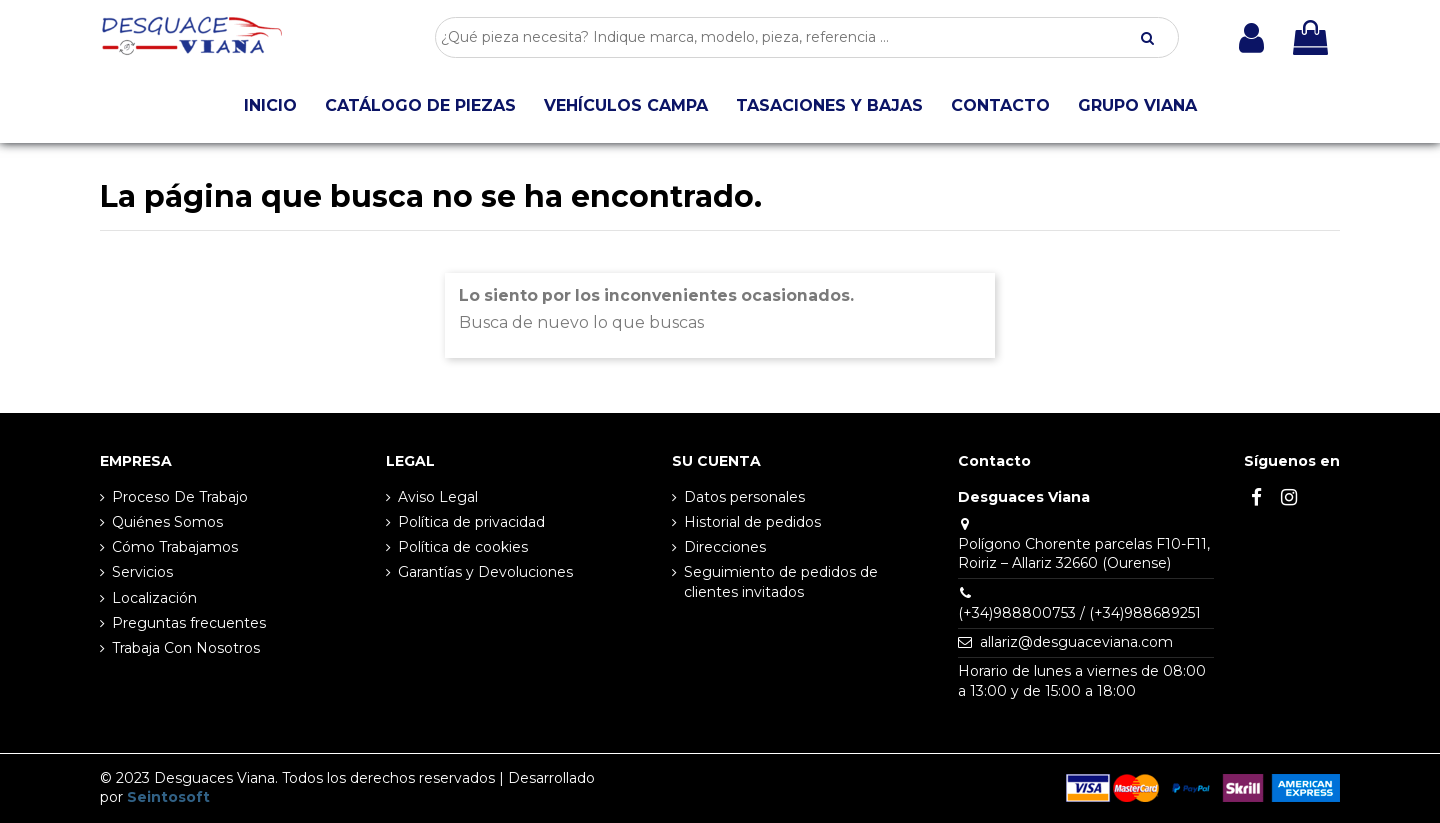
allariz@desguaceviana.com (1076, 642)
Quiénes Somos (167, 522)
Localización (154, 598)
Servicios (142, 572)
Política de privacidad (471, 522)
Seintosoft (168, 797)
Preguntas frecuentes (189, 623)
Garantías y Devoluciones (485, 572)
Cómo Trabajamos (175, 547)
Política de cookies (463, 547)
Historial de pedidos (752, 522)
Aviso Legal (438, 497)
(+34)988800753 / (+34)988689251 (1079, 613)
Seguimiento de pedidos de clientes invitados (781, 582)
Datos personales (744, 497)
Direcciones (725, 547)
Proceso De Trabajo (180, 497)
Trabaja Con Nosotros (186, 648)
